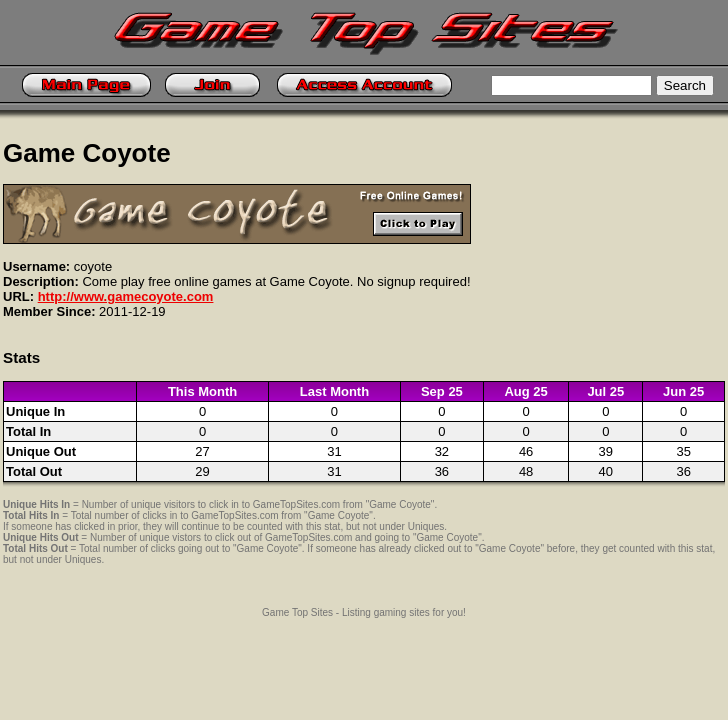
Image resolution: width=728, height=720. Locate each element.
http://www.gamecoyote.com (126, 296)
